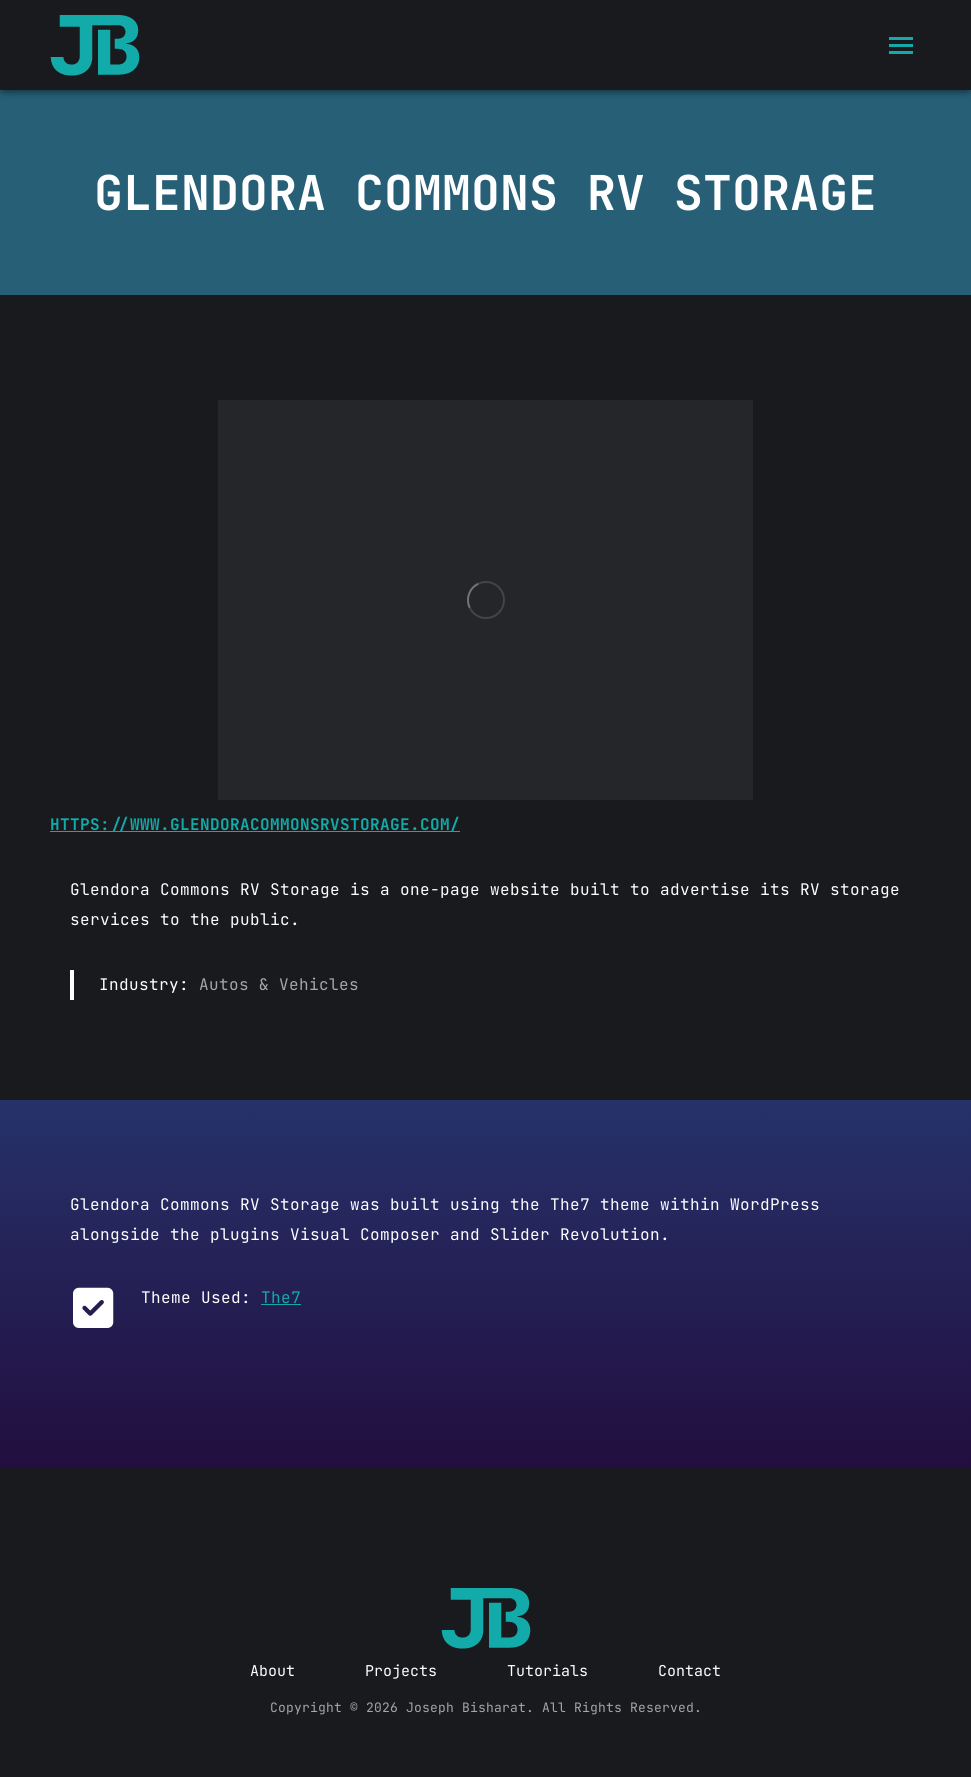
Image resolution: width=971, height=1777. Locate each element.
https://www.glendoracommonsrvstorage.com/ (255, 824)
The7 (281, 1297)
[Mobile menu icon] (901, 45)
